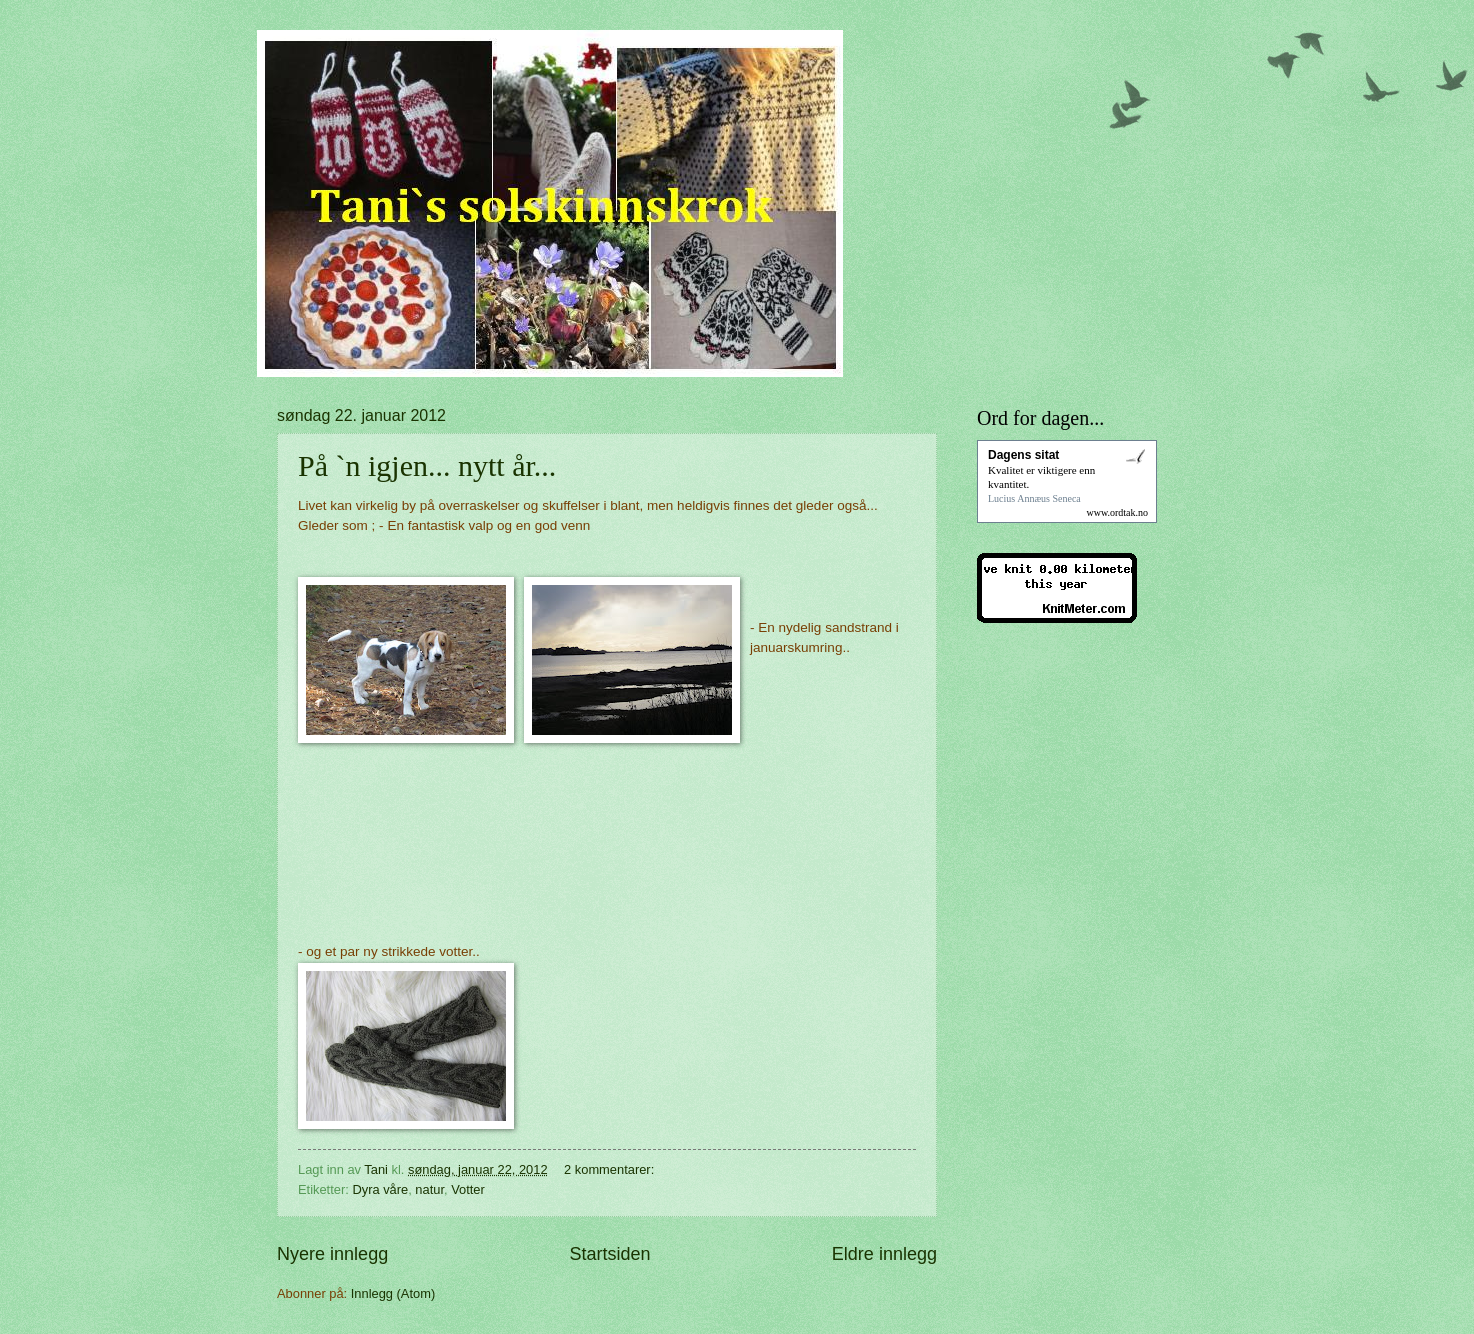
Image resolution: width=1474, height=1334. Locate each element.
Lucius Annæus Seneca (1034, 498)
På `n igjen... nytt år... (427, 465)
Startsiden (609, 1254)
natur (429, 1189)
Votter (468, 1189)
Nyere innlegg (332, 1254)
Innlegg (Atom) (393, 1293)
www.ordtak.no (1117, 512)
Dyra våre (380, 1189)
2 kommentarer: (611, 1169)
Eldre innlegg (884, 1254)
